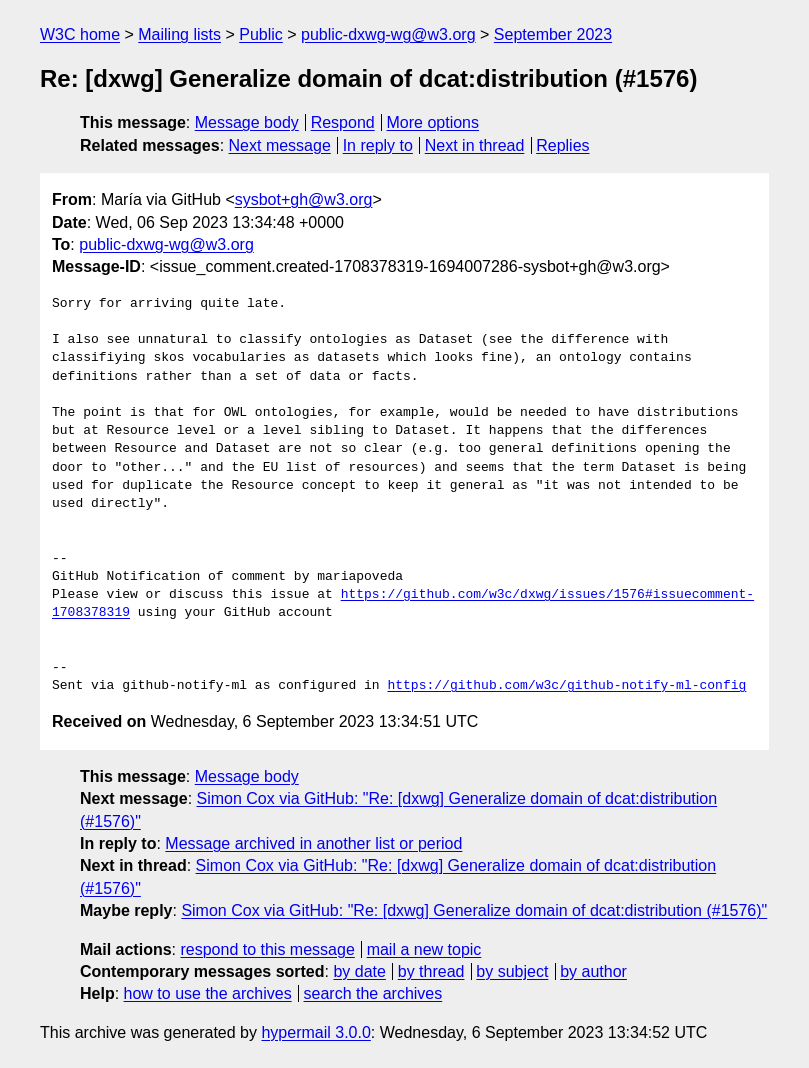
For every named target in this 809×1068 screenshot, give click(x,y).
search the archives (373, 993)
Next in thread (475, 145)
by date (359, 971)
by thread (431, 971)
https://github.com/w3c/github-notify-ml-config (566, 686)
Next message (280, 145)
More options (433, 122)
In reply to (378, 145)
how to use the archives (208, 993)
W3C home (80, 34)
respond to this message (267, 949)
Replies (562, 145)
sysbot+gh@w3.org (304, 199)
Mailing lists (179, 34)
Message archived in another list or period (313, 843)
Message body (247, 122)
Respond (343, 122)
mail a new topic (424, 949)
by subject (512, 971)
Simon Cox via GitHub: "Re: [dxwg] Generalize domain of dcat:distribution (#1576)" (474, 910)
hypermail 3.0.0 (315, 1032)
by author (593, 971)
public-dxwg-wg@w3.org (388, 34)
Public (261, 34)
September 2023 (553, 34)
